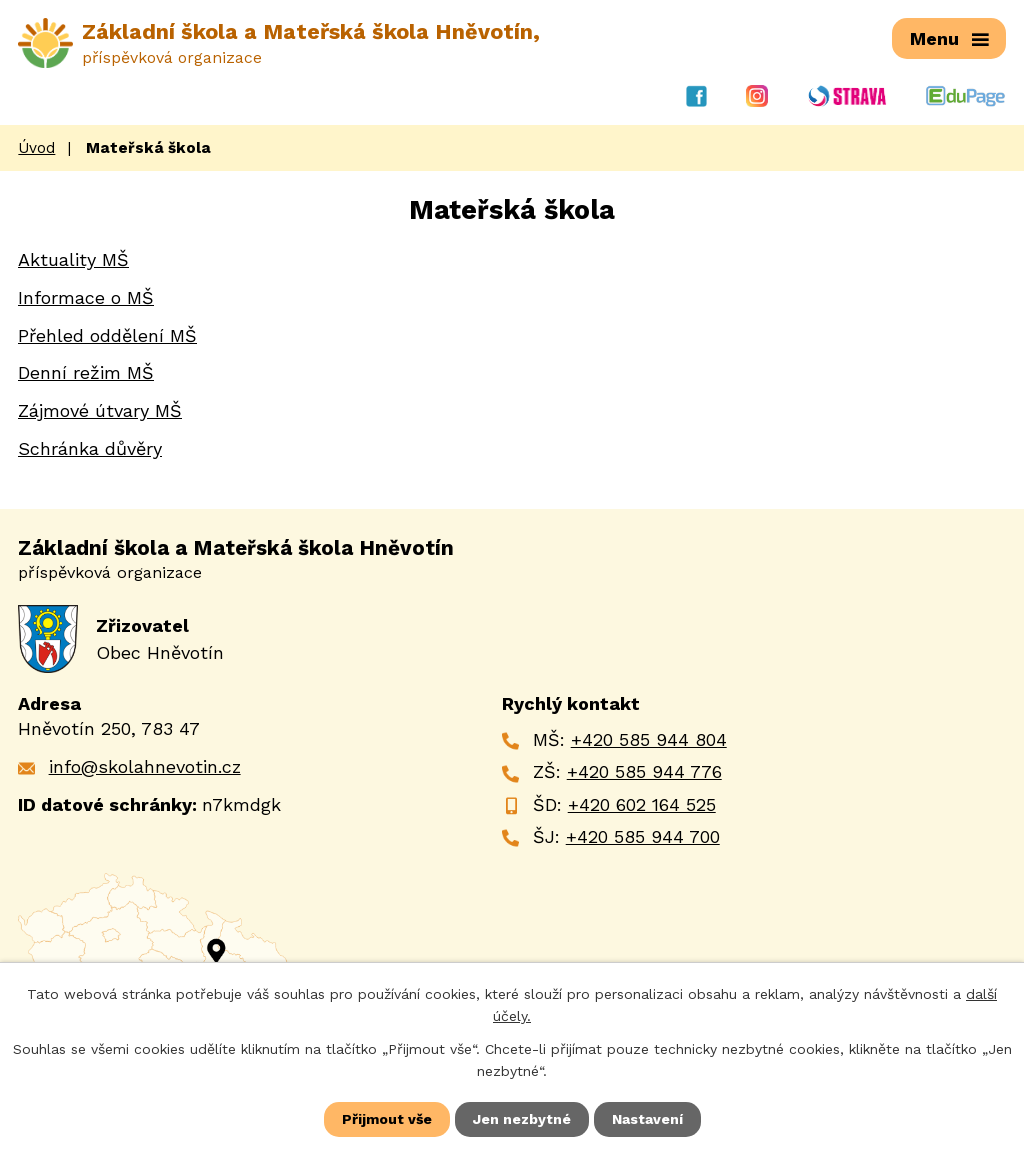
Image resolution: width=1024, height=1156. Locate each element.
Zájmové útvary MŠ (100, 410)
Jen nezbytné (522, 1119)
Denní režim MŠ (86, 372)
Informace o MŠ (86, 297)
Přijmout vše (387, 1119)
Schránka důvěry (90, 448)
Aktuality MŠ (73, 259)
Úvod (36, 148)
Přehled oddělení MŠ (107, 335)
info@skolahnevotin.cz (145, 766)
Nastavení (647, 1119)
